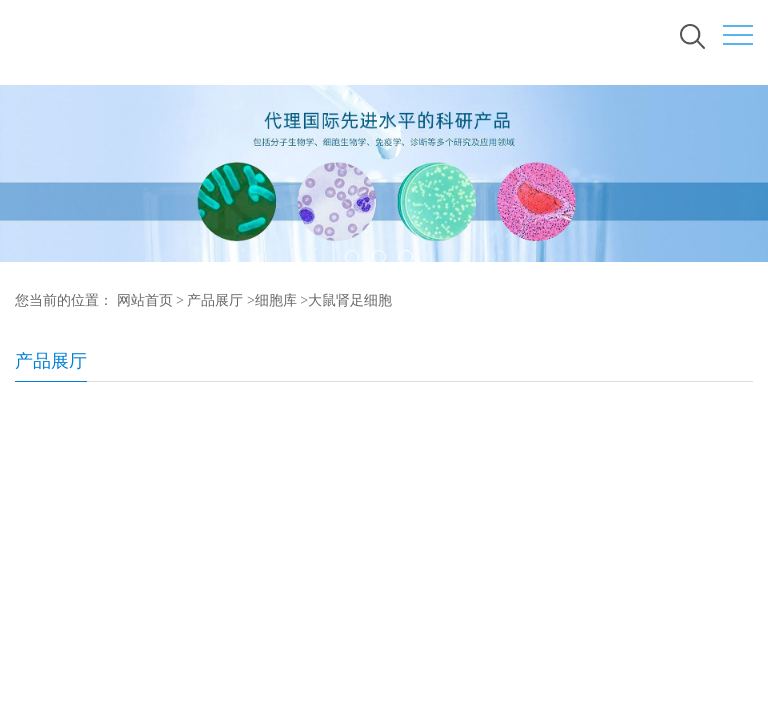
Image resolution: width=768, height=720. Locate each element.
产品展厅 (215, 300)
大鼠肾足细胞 (350, 300)
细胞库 (276, 300)
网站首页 (145, 300)
